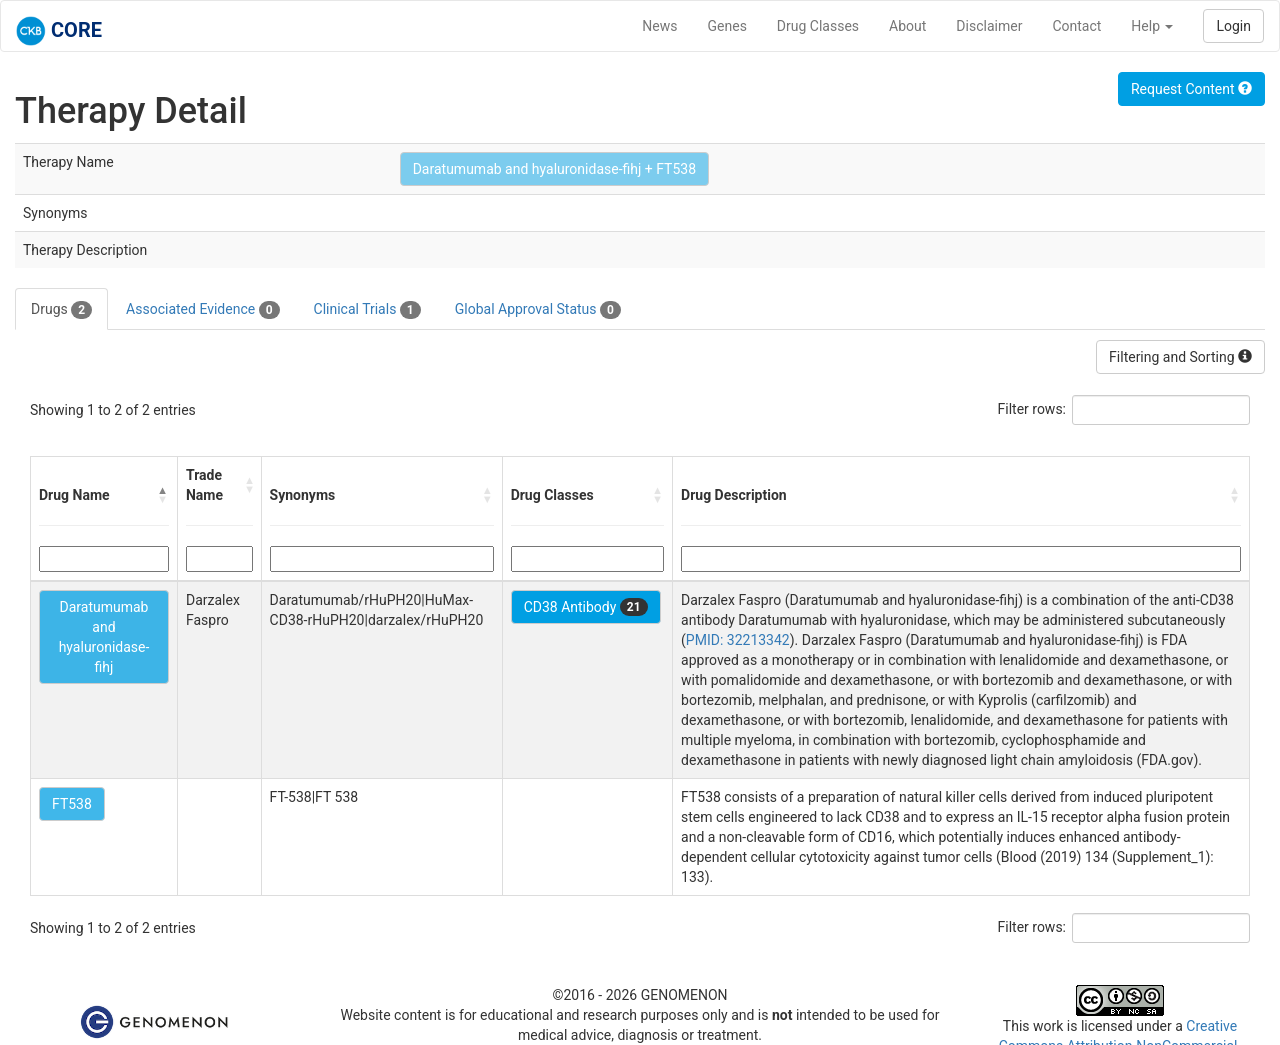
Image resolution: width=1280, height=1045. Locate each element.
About (907, 26)
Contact (1076, 26)
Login (1233, 26)
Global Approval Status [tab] (538, 310)
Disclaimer (989, 26)
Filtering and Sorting (1180, 357)
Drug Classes (818, 26)
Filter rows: (1032, 409)
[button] (163, 495)
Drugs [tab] (61, 310)
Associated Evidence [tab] (202, 310)
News (659, 26)
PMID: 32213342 (738, 640)
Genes (727, 26)
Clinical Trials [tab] (367, 310)
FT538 (72, 804)
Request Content (1191, 89)
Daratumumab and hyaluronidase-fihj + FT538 (554, 169)
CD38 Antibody (586, 607)
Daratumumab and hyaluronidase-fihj (104, 637)
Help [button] (1152, 26)
